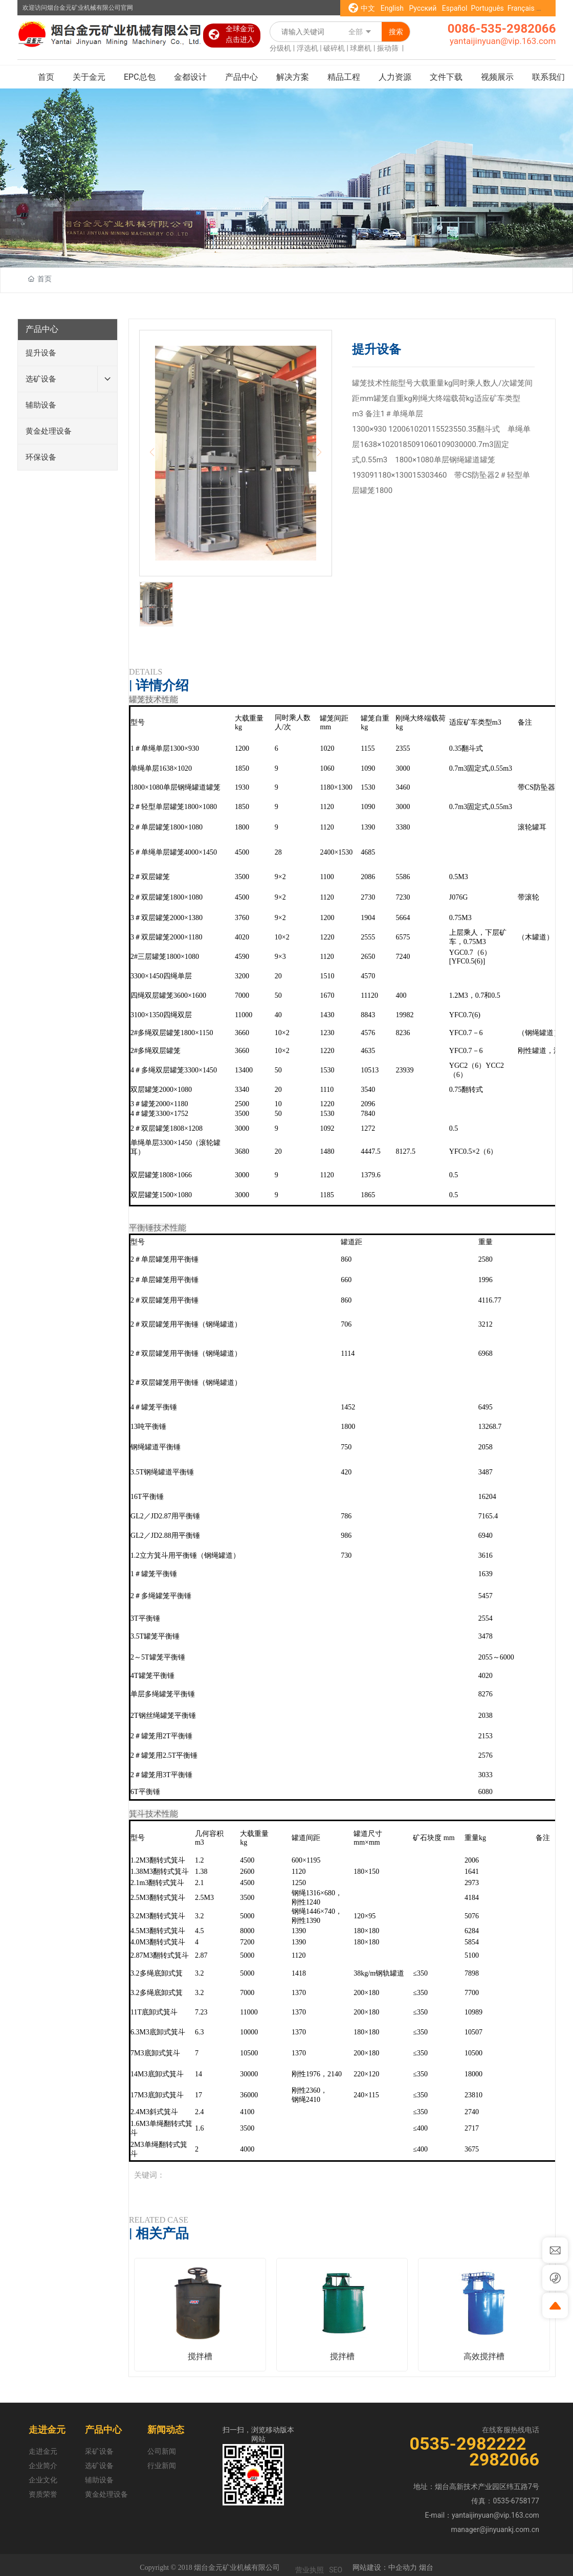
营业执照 (309, 2570)
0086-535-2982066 (502, 28)
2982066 (504, 2459)
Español (455, 8)
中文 (368, 8)
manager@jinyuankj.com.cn (495, 2529)
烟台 (426, 2567)
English (393, 8)
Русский (422, 8)
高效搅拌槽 (484, 2356)
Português (487, 8)
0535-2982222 (470, 2443)
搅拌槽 (200, 2356)
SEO (335, 2570)
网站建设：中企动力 (384, 2567)
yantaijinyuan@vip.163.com (503, 41)
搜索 (396, 32)
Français (521, 8)
